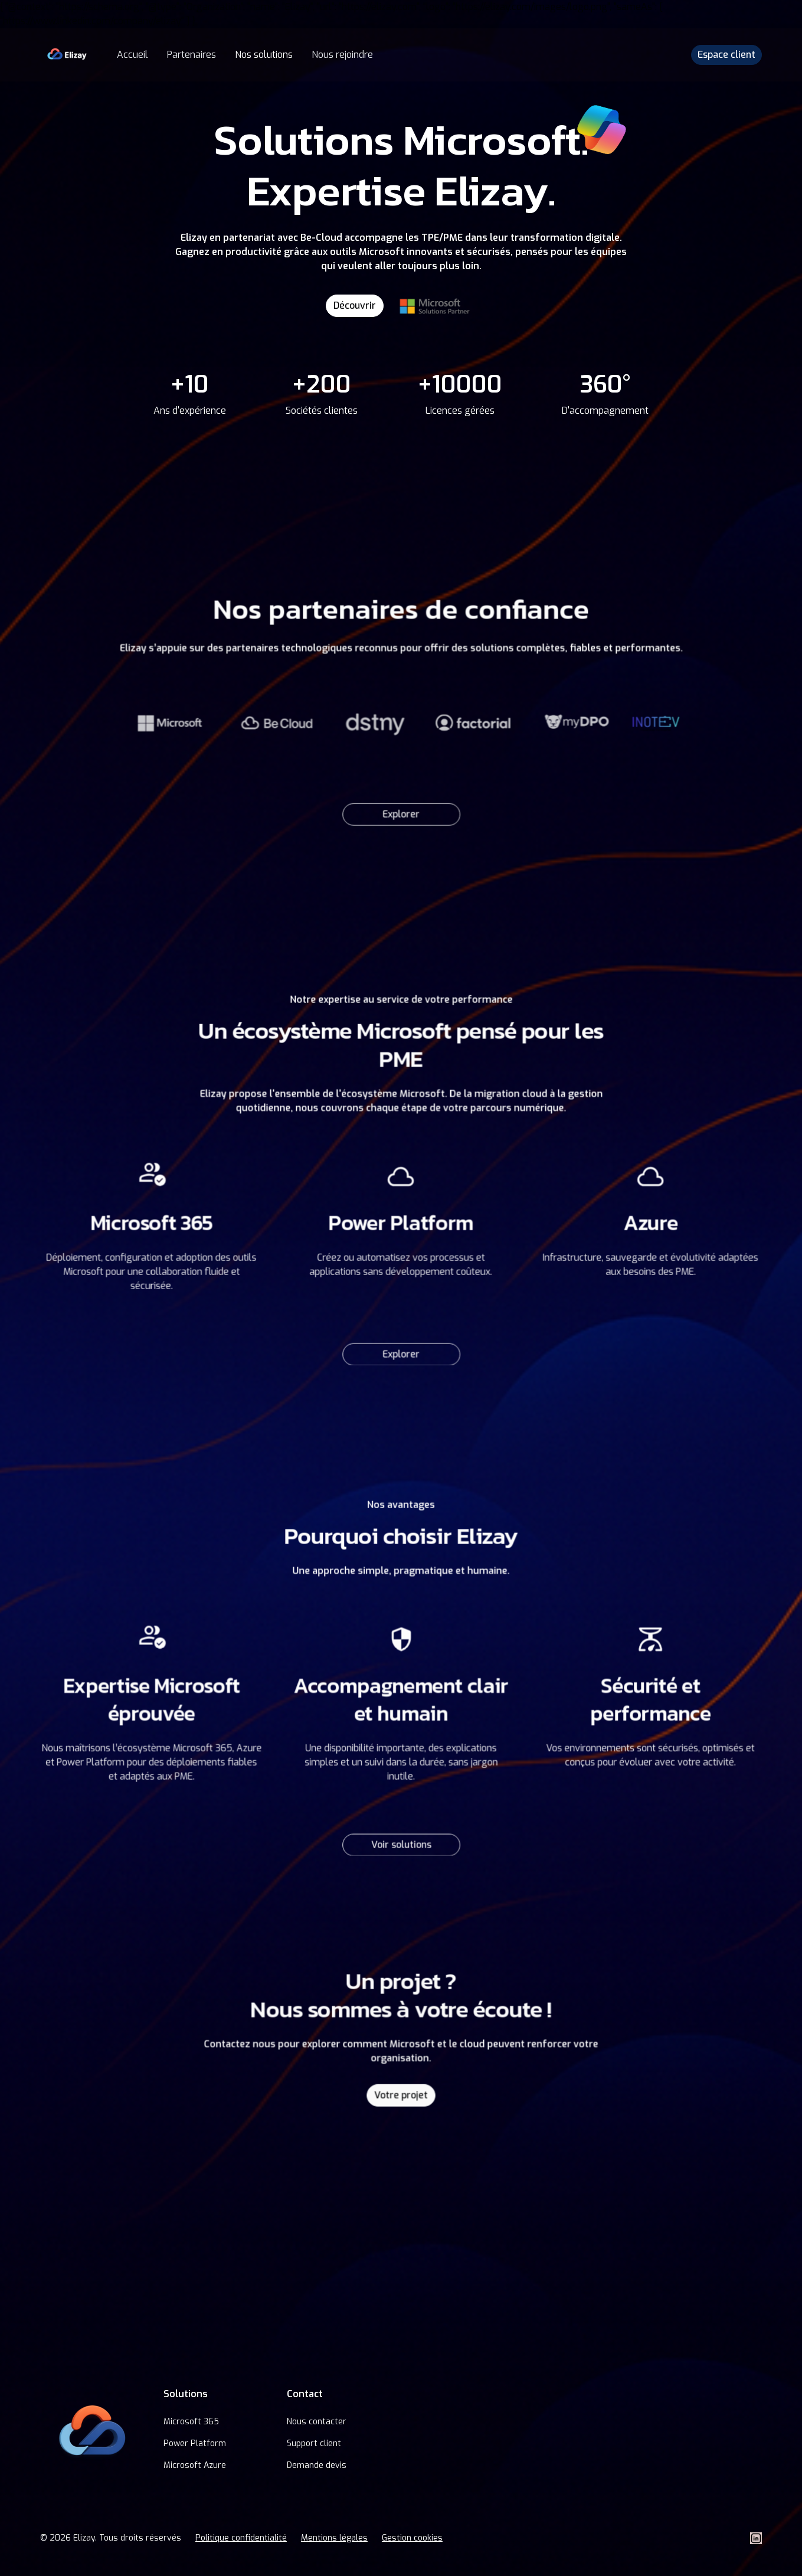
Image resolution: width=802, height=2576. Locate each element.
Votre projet (401, 2091)
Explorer (401, 808)
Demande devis (316, 2465)
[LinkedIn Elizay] (756, 2538)
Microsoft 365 (191, 2421)
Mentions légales (334, 2538)
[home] (66, 54)
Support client (314, 2443)
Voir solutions (400, 1836)
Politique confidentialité (241, 2538)
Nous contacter (316, 2421)
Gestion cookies (412, 2538)
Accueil (132, 54)
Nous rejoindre (342, 54)
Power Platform (194, 2443)
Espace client (726, 54)
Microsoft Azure (194, 2465)
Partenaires (191, 54)
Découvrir (354, 305)
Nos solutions (264, 54)
